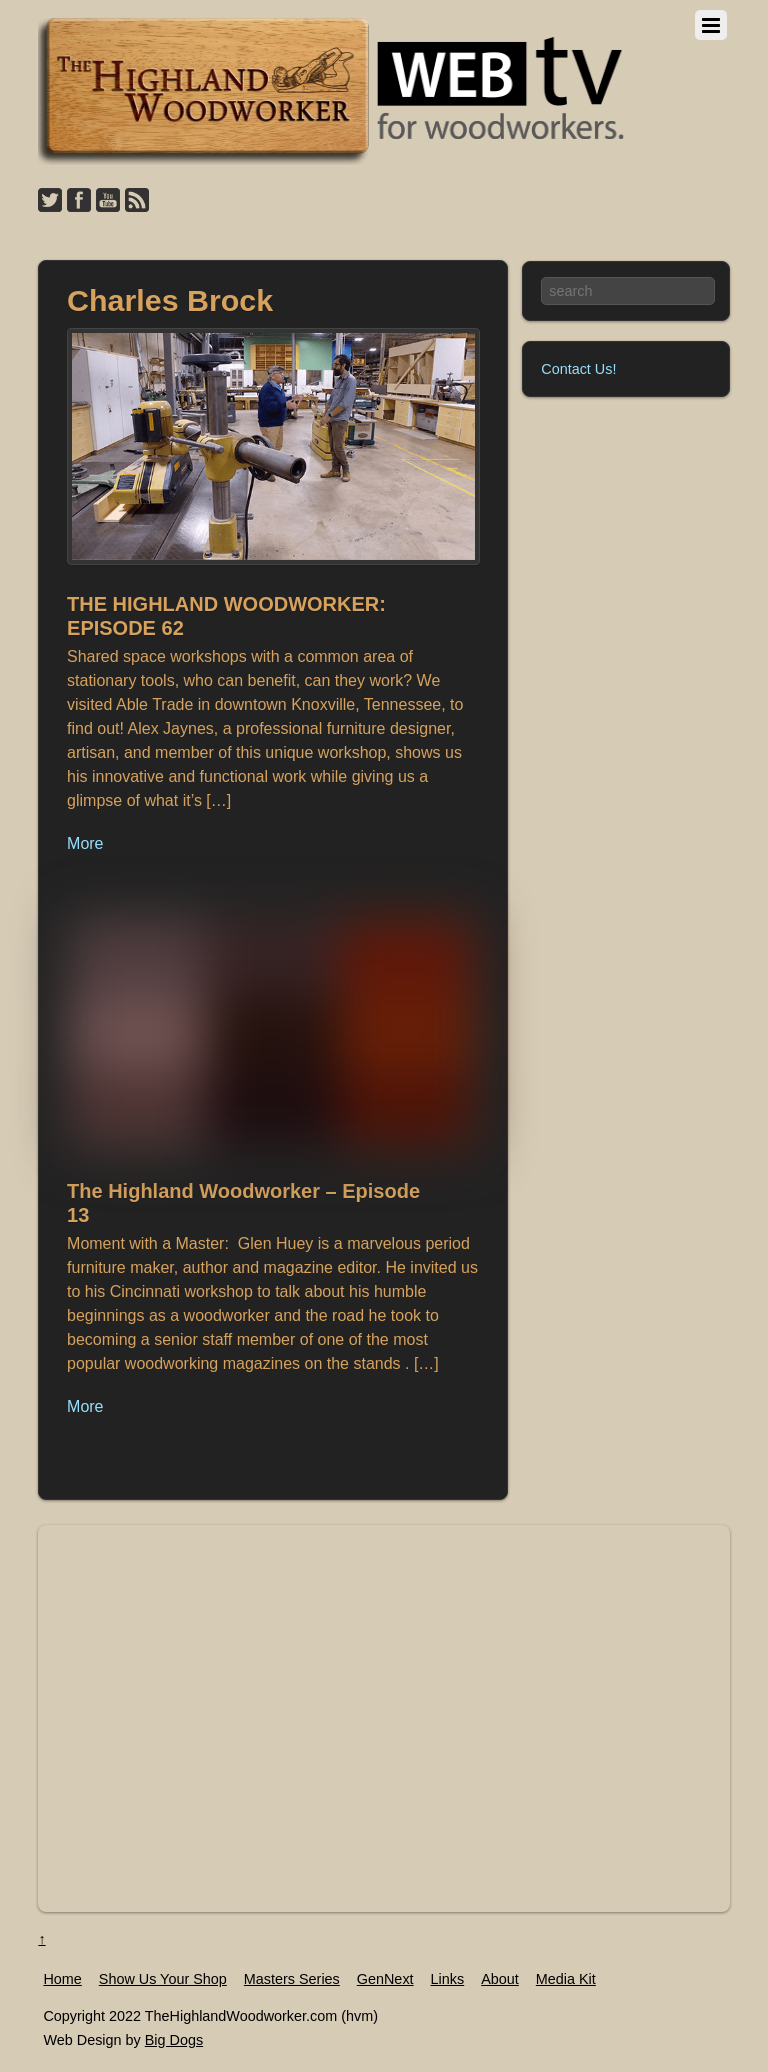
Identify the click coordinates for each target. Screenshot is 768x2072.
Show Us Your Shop (163, 1979)
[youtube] (108, 201)
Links (448, 1979)
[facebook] (79, 201)
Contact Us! (578, 369)
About (500, 1979)
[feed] (137, 201)
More (85, 843)
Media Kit (566, 1979)
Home (62, 1979)
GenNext (385, 1979)
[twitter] (50, 201)
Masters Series (292, 1979)
